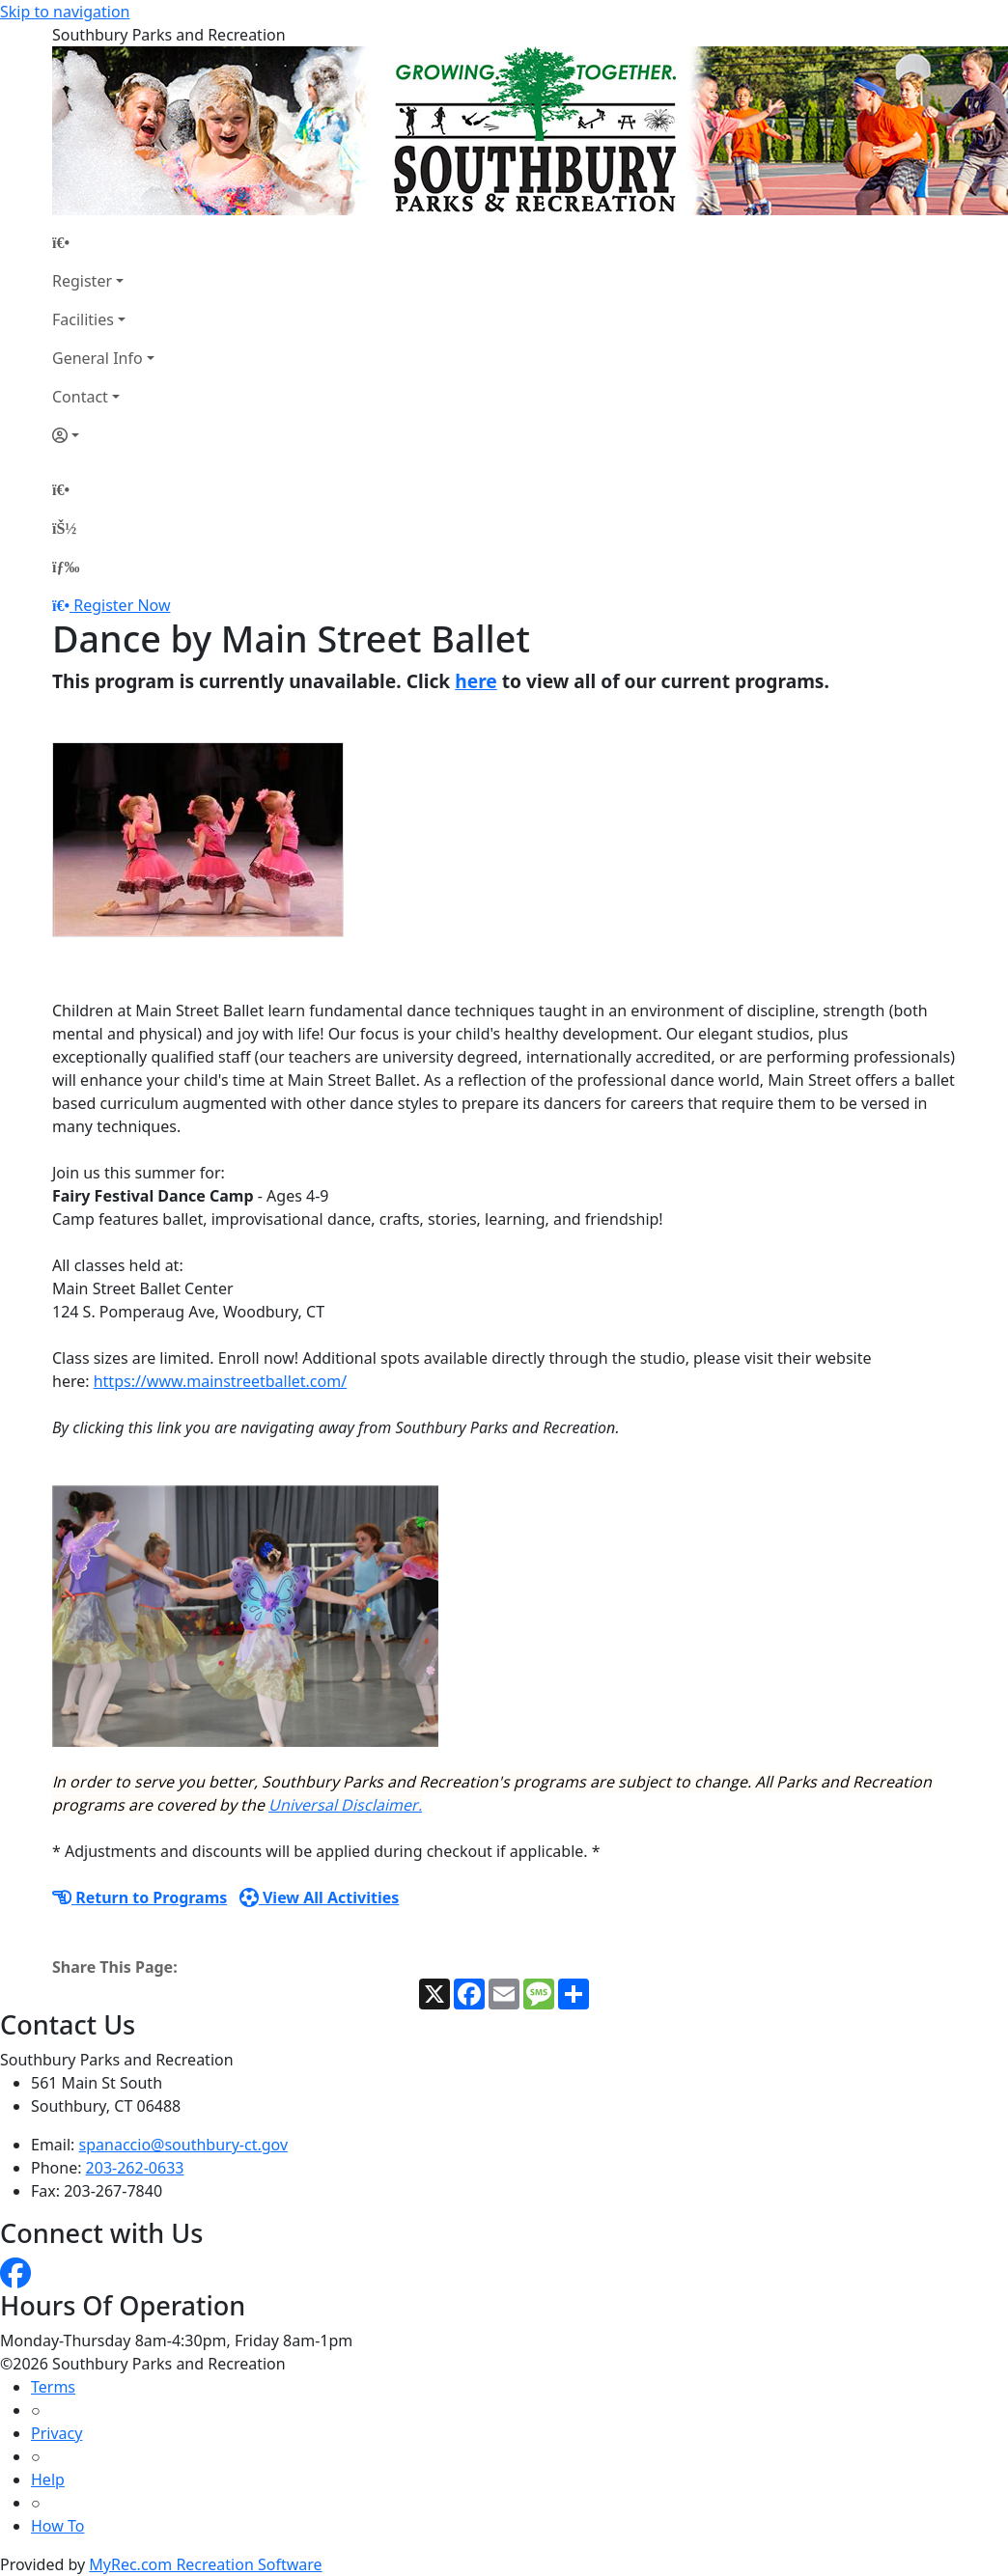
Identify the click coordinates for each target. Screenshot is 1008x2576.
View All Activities (319, 1897)
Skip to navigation (64, 11)
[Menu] (65, 566)
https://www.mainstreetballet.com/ (220, 1381)
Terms (53, 2386)
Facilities (83, 319)
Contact (80, 396)
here (476, 681)
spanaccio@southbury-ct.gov (184, 2144)
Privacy (56, 2433)
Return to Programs (139, 1897)
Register (82, 280)
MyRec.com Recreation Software (205, 2564)
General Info (97, 358)
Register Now (121, 605)
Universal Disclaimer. (345, 1804)
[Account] (103, 435)
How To (57, 2525)
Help (48, 2479)
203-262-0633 (135, 2167)
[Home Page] (103, 242)
